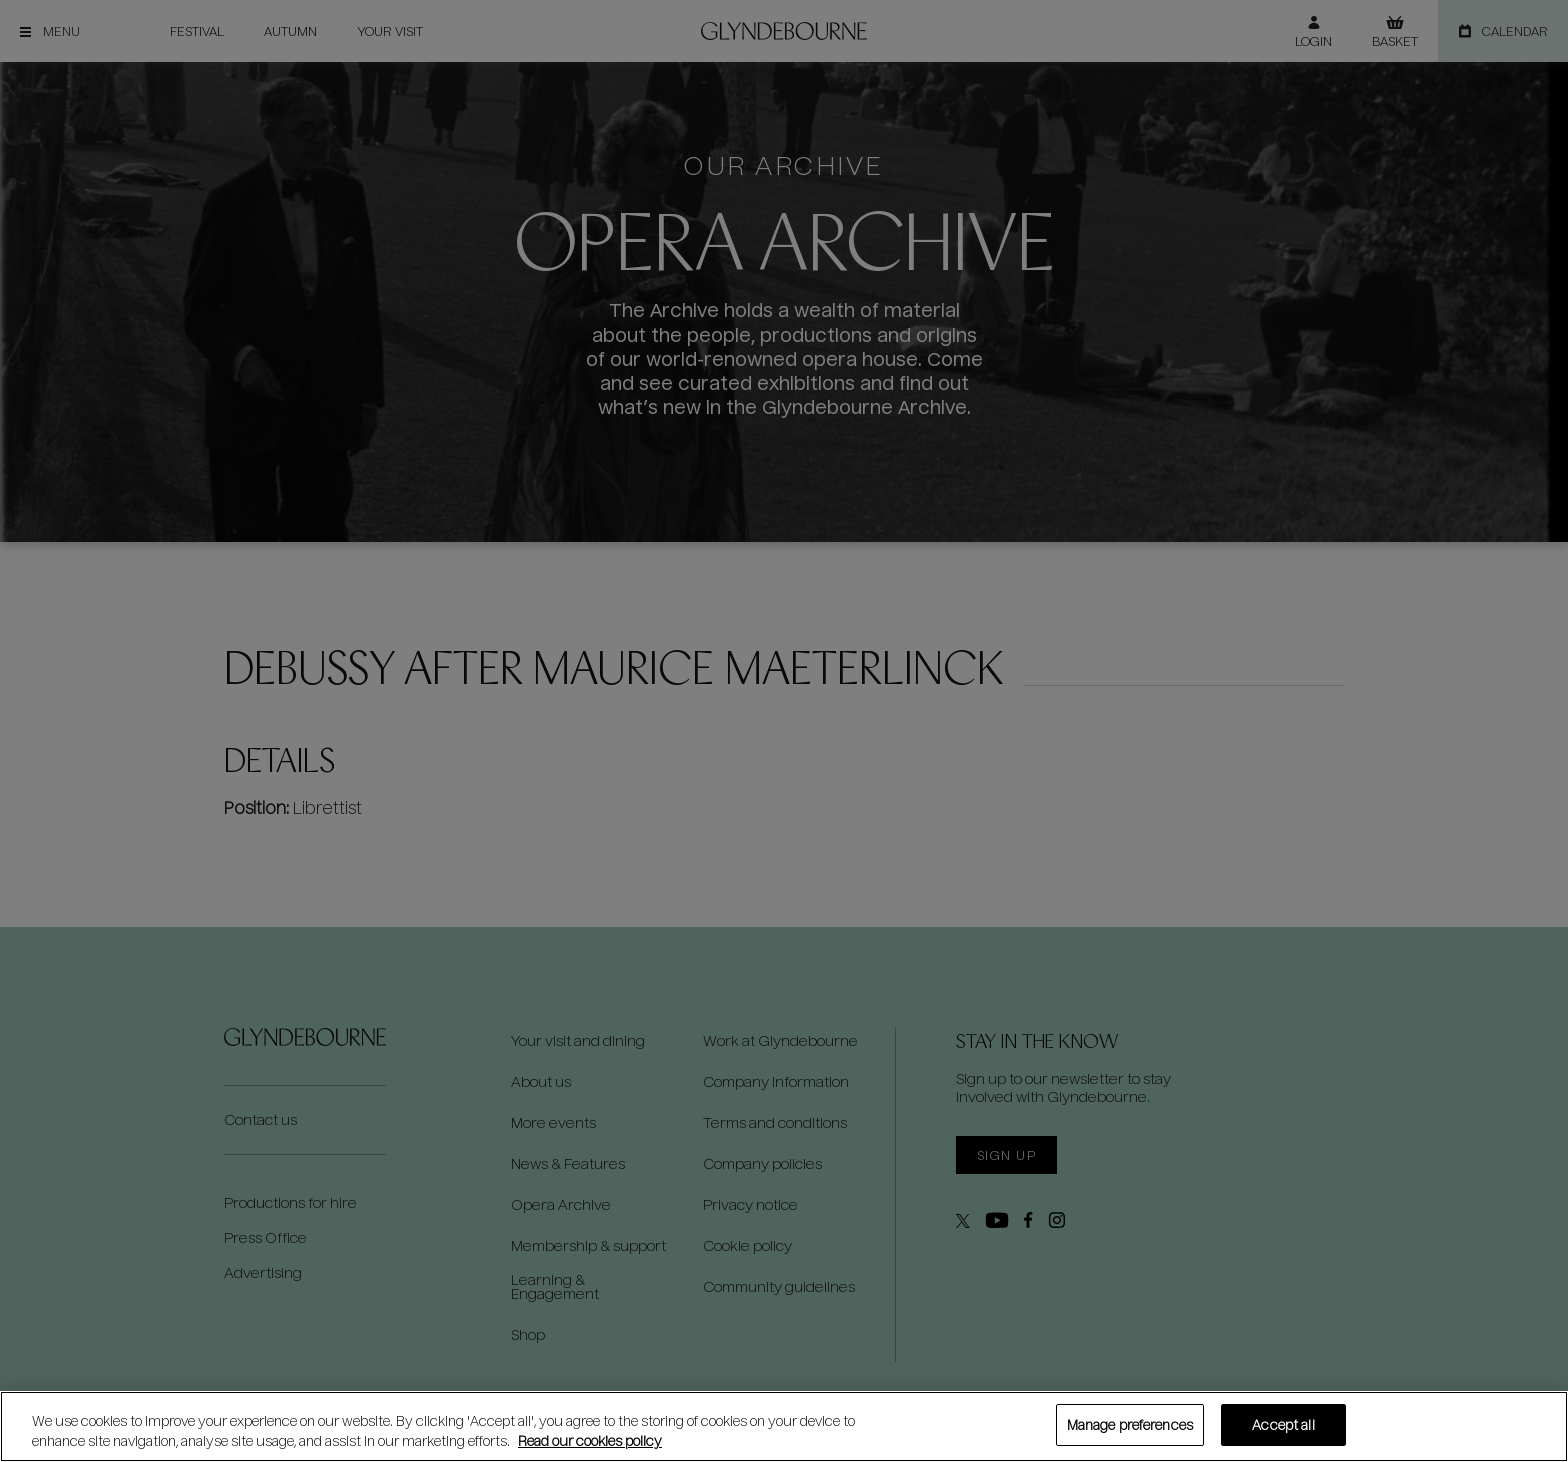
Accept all (1283, 1424)
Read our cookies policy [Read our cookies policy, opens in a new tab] (590, 1440)
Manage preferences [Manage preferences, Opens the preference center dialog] (1130, 1424)
